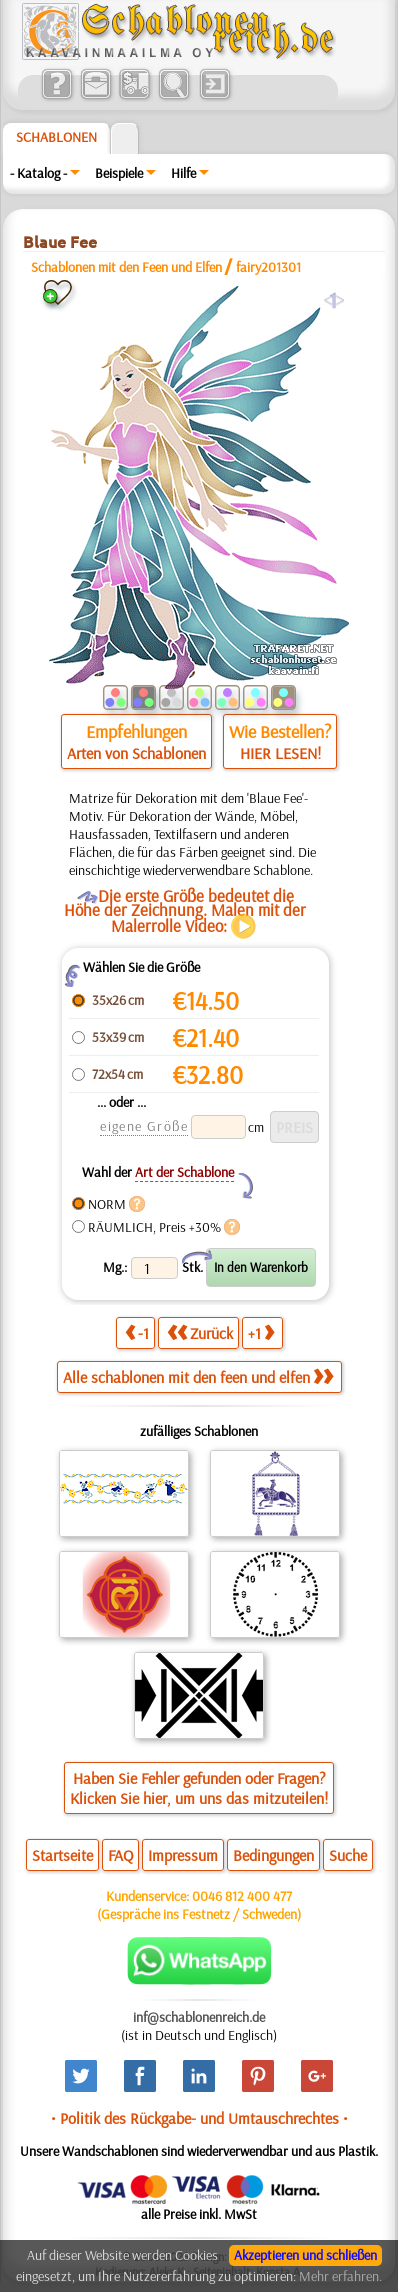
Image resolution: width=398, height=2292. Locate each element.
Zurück (200, 1332)
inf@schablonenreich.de (199, 2017)
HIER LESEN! (280, 753)
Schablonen (56, 137)
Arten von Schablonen (136, 753)
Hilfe (183, 173)
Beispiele (119, 173)
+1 (261, 1332)
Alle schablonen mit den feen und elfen (198, 1377)
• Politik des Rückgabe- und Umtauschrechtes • (199, 2118)
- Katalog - (38, 173)
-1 (137, 1332)
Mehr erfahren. (340, 2276)
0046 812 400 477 (242, 1896)
